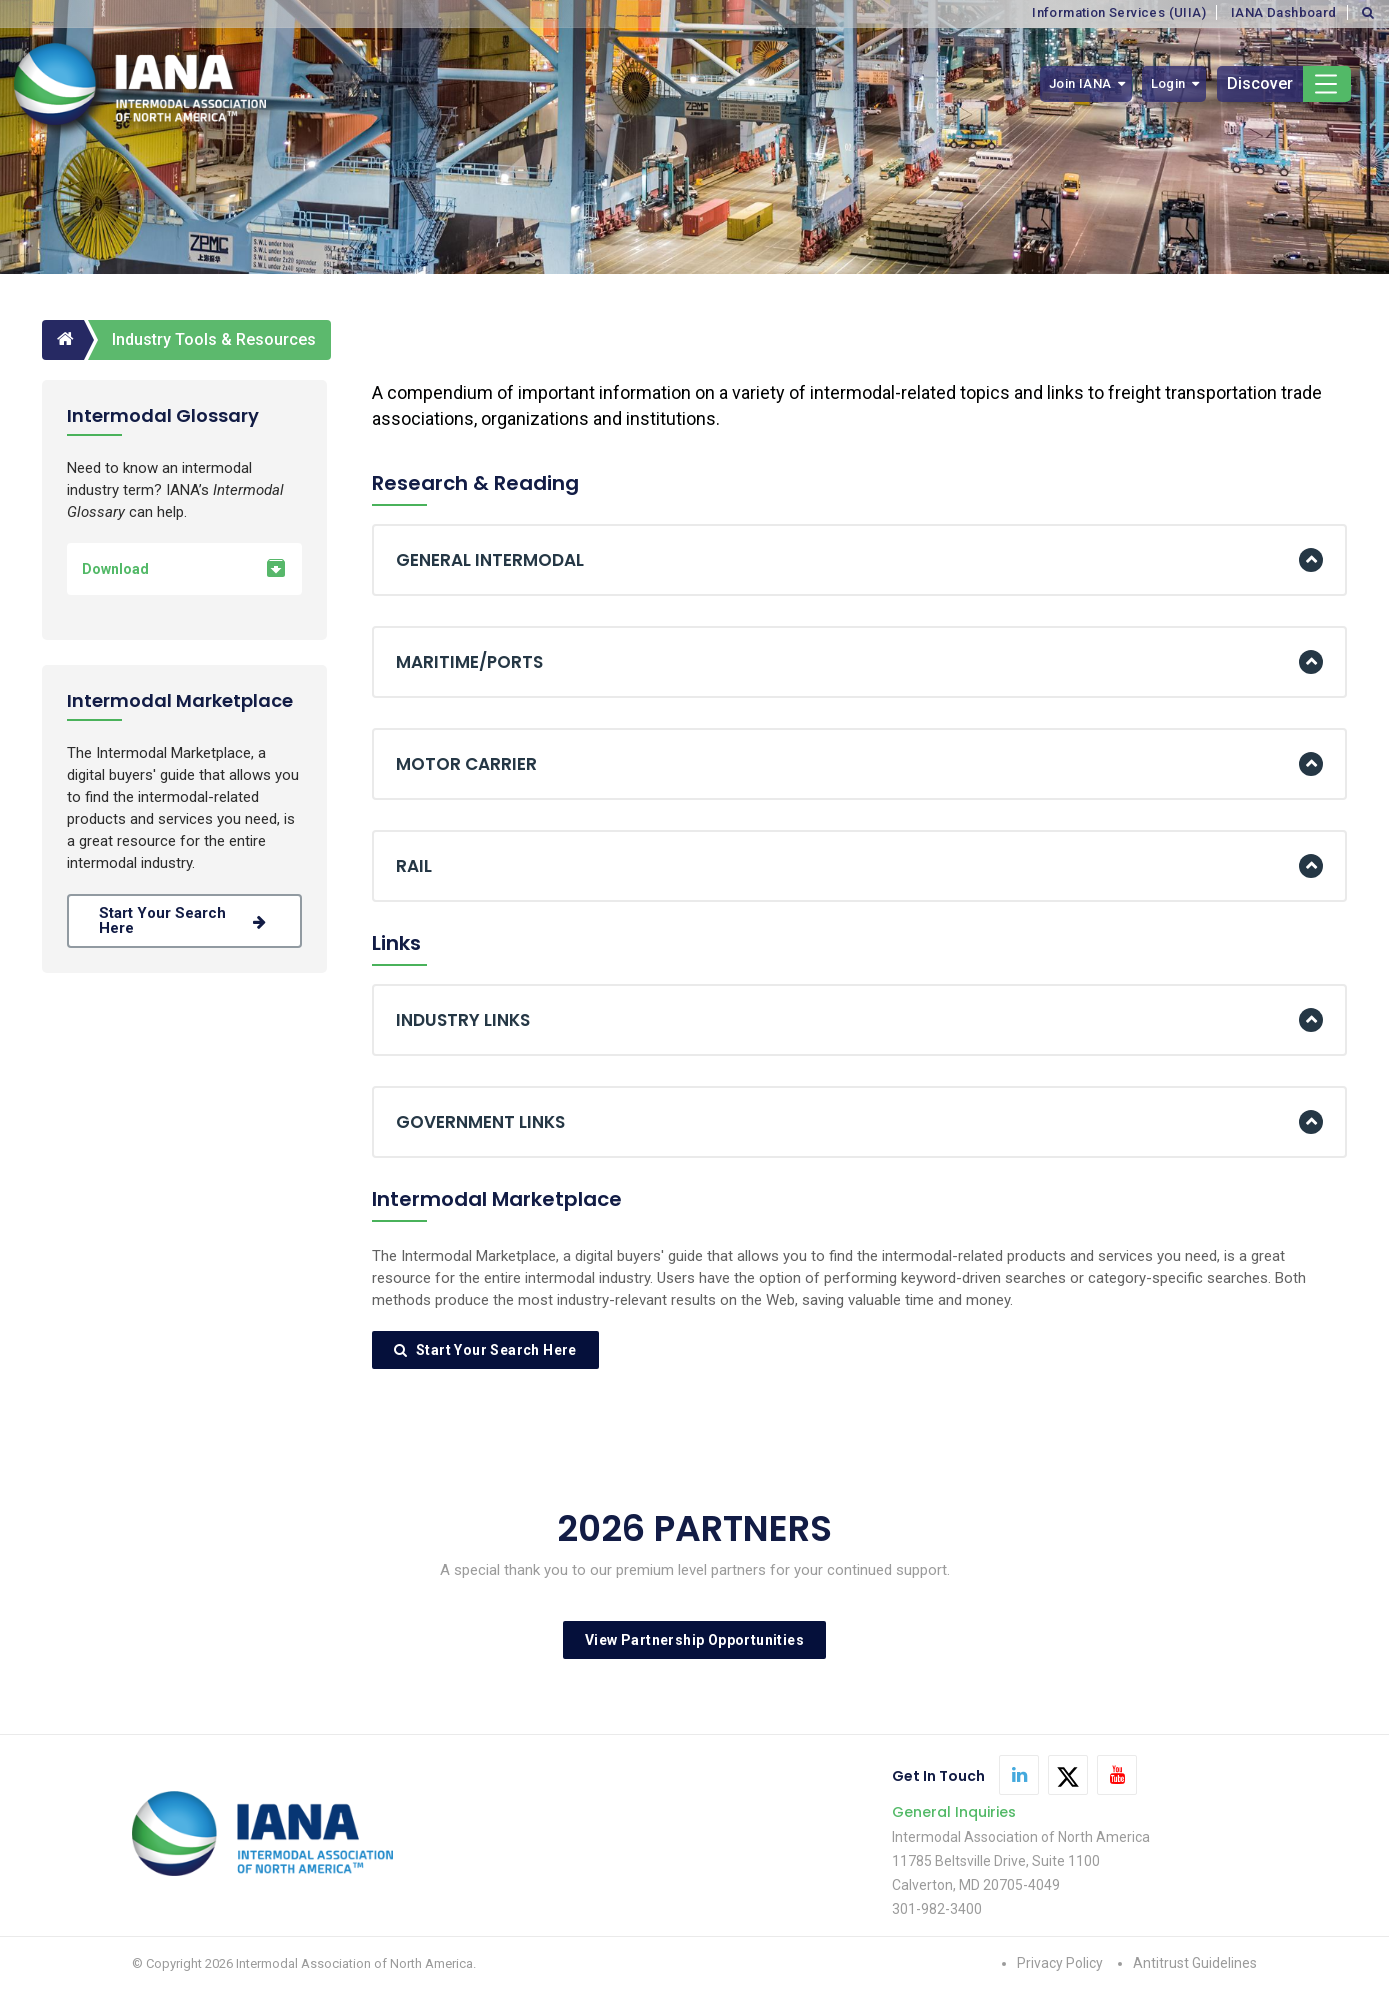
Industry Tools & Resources (214, 339)
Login (1168, 83)
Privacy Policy (1060, 1963)
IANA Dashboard (1284, 12)
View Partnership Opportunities (694, 1640)
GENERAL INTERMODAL (490, 560)
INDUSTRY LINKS (463, 1020)
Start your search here (184, 920)
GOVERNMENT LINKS (480, 1122)
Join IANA (1080, 83)
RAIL (414, 866)
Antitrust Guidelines (1195, 1963)
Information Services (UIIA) (1119, 12)
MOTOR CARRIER (466, 764)
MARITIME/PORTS (469, 662)
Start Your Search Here (485, 1350)
